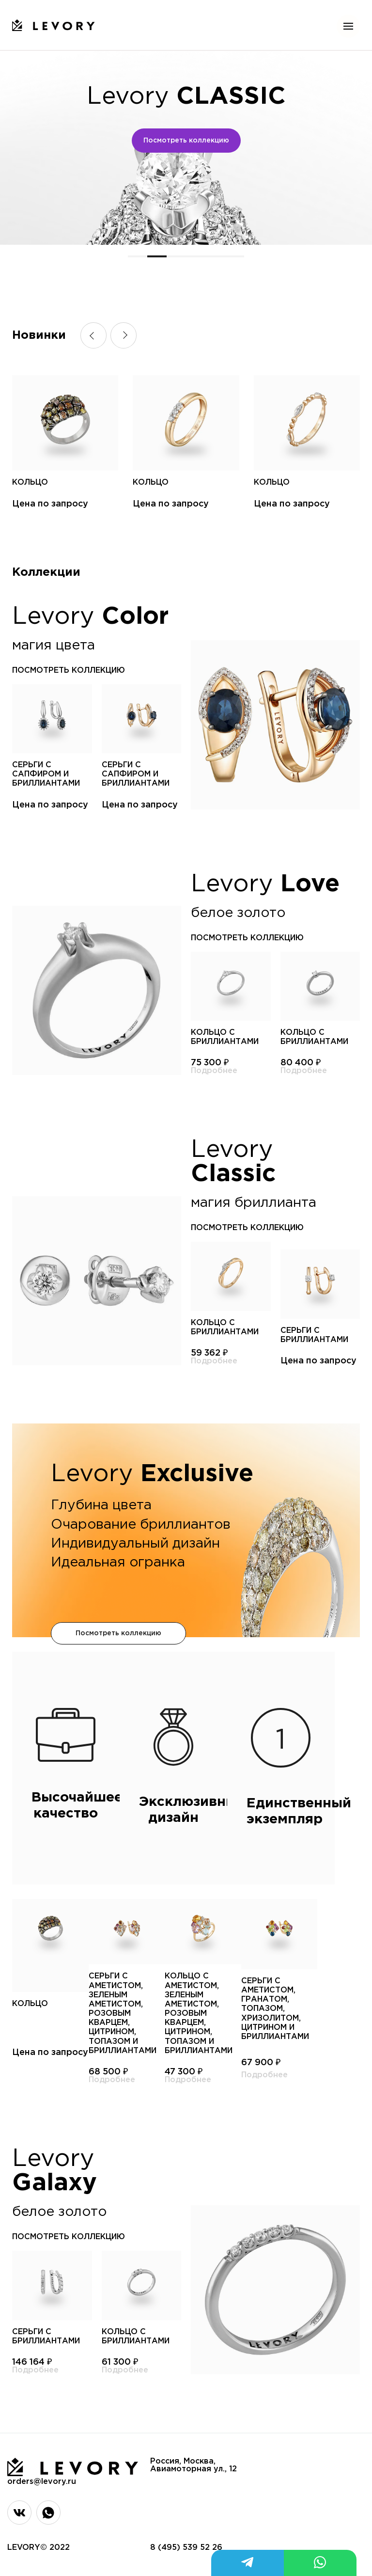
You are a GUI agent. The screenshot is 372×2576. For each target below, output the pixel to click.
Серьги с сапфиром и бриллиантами (46, 774)
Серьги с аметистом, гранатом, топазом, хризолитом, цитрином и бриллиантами (275, 2008)
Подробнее (214, 1071)
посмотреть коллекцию (68, 670)
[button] (137, 256)
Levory (186, 97)
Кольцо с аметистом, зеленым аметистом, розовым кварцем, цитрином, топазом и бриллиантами (198, 2013)
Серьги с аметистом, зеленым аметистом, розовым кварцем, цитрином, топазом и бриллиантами (122, 2013)
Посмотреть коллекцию (186, 140)
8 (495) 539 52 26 (186, 2547)
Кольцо (30, 482)
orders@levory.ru (41, 2481)
